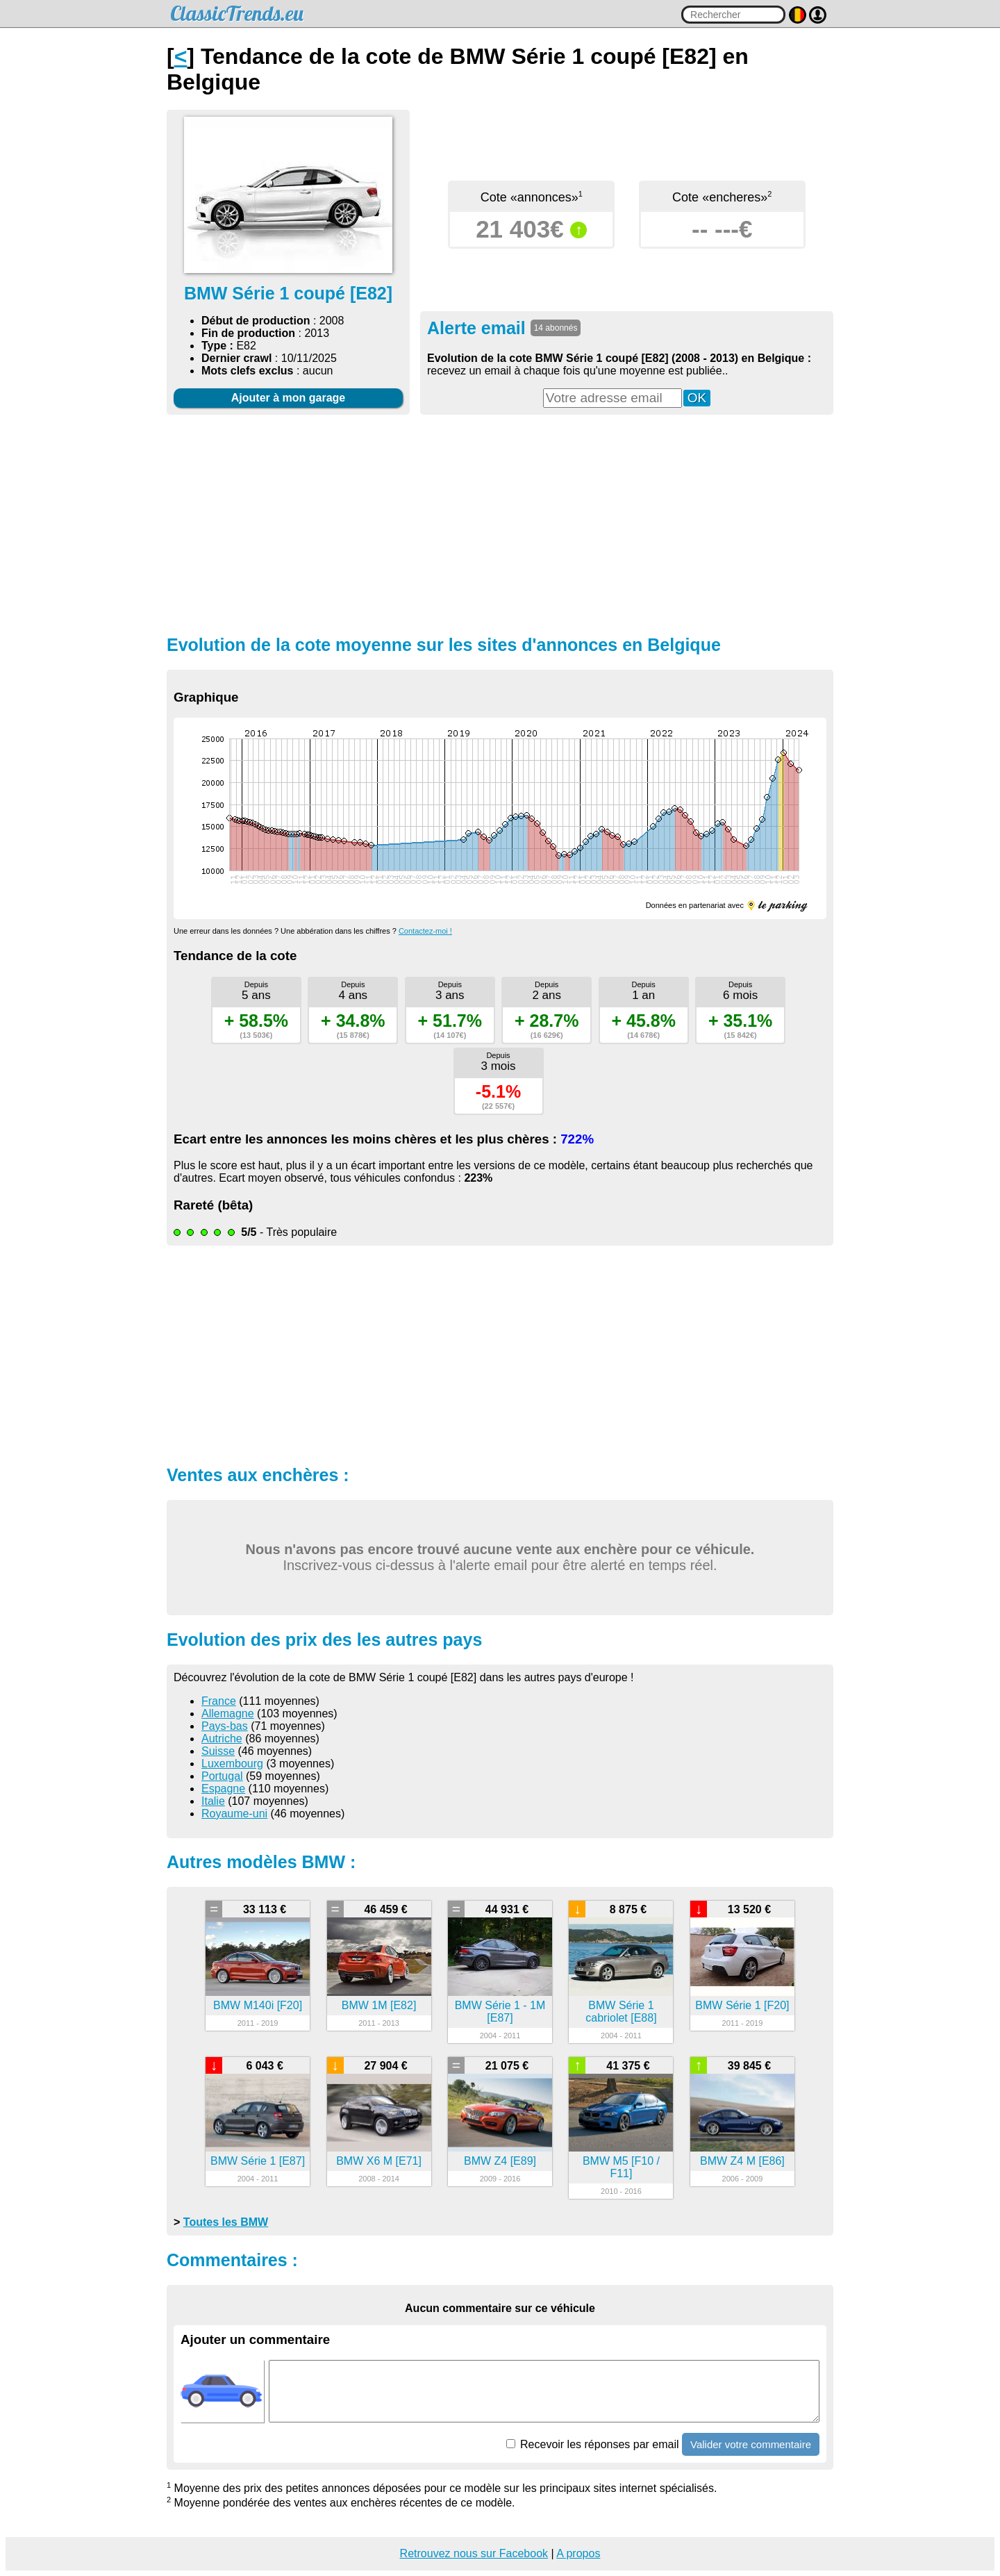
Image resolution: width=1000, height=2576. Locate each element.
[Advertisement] (500, 523)
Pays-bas (224, 1726)
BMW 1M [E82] (379, 2005)
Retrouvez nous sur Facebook (474, 2553)
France (218, 1701)
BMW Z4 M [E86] (742, 2161)
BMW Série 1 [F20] (742, 2005)
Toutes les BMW (225, 2222)
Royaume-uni (234, 1813)
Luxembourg (232, 1763)
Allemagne (227, 1713)
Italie (213, 1801)
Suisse (218, 1751)
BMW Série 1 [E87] (257, 2161)
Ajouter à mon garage (288, 398)
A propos (578, 2553)
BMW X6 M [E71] (379, 2161)
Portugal (222, 1776)
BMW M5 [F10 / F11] (621, 2167)
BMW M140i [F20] (257, 2005)
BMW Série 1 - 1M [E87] (500, 2011)
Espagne (223, 1788)
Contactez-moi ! (425, 931)
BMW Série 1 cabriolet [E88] (620, 2011)
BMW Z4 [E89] (500, 2161)
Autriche (221, 1738)
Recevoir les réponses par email (592, 2444)
